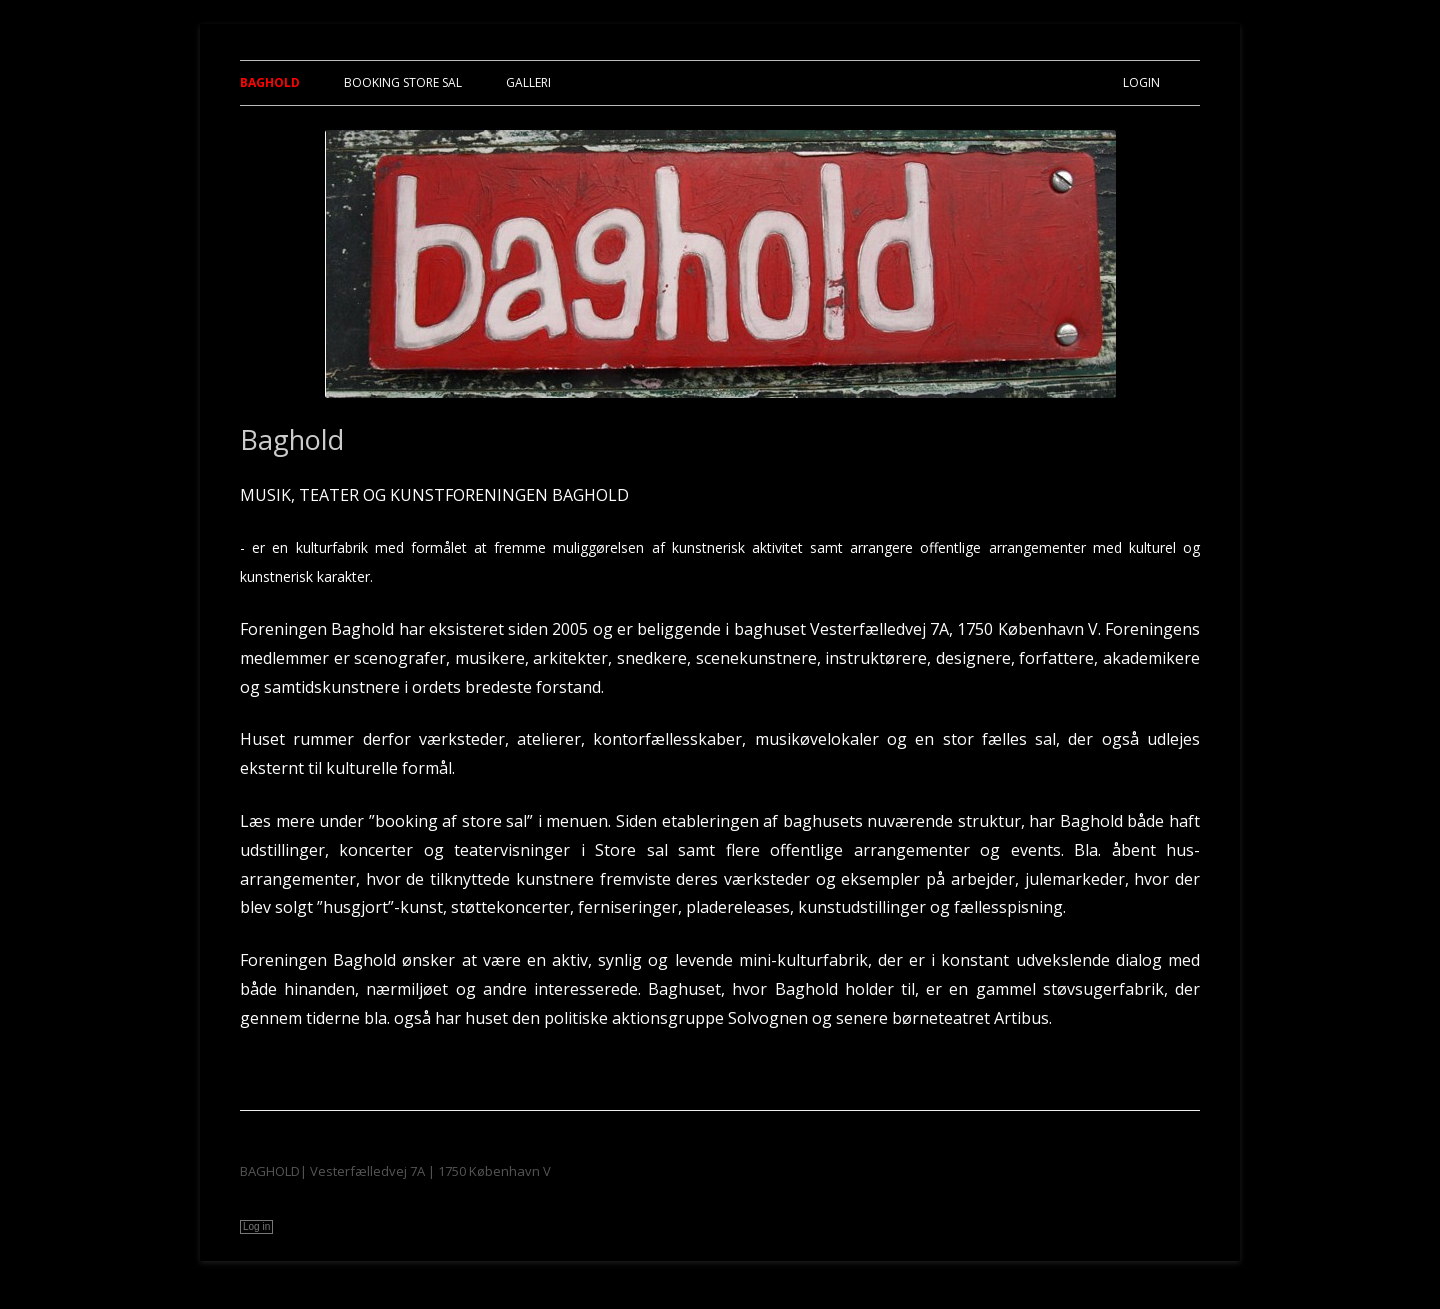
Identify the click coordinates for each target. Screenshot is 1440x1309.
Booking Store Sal (403, 82)
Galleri (528, 82)
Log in (256, 1226)
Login (1141, 82)
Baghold (270, 82)
